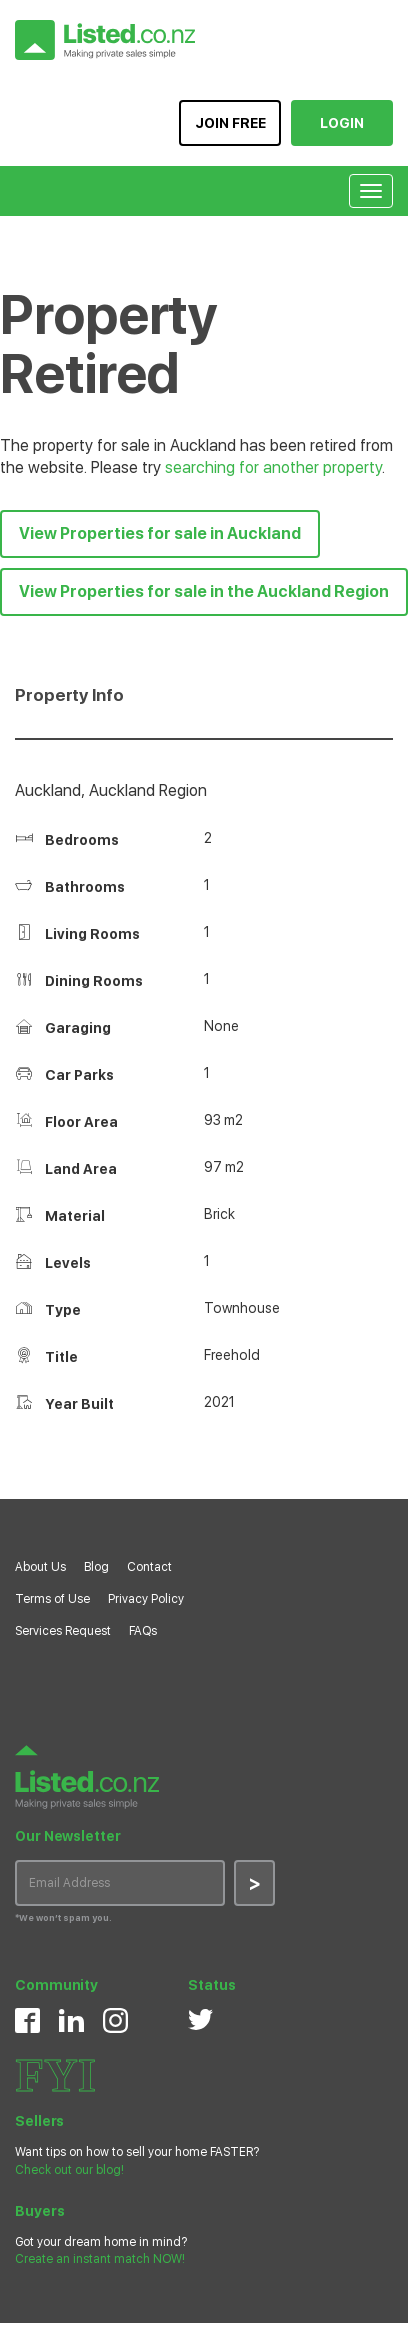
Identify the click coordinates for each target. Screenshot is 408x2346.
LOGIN (342, 123)
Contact (149, 1567)
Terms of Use (52, 1599)
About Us (40, 1567)
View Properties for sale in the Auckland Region (204, 591)
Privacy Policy (146, 1599)
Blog (96, 1567)
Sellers (39, 2121)
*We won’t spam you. (63, 1917)
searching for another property (273, 467)
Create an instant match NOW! (100, 2259)
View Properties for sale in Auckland (160, 533)
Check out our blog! (69, 2170)
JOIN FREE (230, 123)
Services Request (63, 1631)
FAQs (143, 1631)
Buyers (39, 2211)
